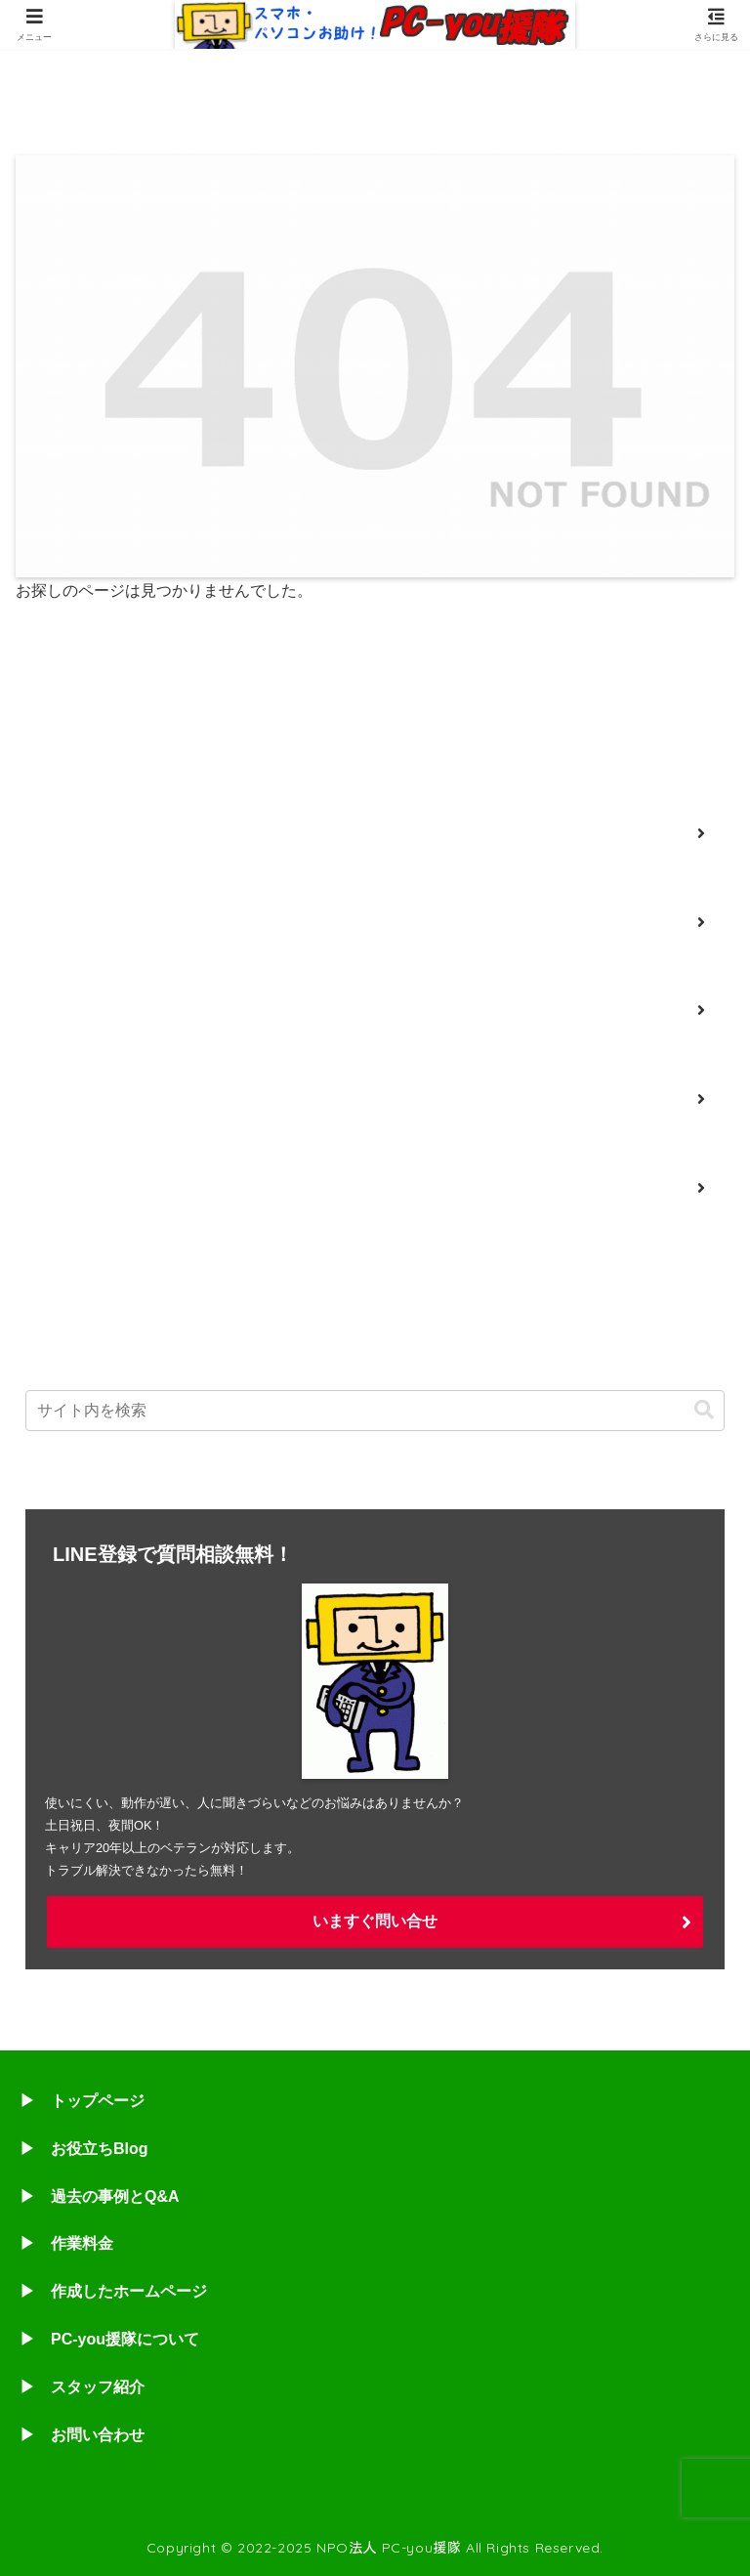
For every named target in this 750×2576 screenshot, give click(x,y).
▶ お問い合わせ (82, 2435)
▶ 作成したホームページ (113, 2291)
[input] (375, 1410)
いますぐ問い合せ (375, 1921)
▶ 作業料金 (66, 2243)
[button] (704, 1410)
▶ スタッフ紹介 (82, 2387)
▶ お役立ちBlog (84, 2148)
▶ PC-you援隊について (109, 2339)
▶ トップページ (82, 2100)
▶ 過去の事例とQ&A (100, 2196)
